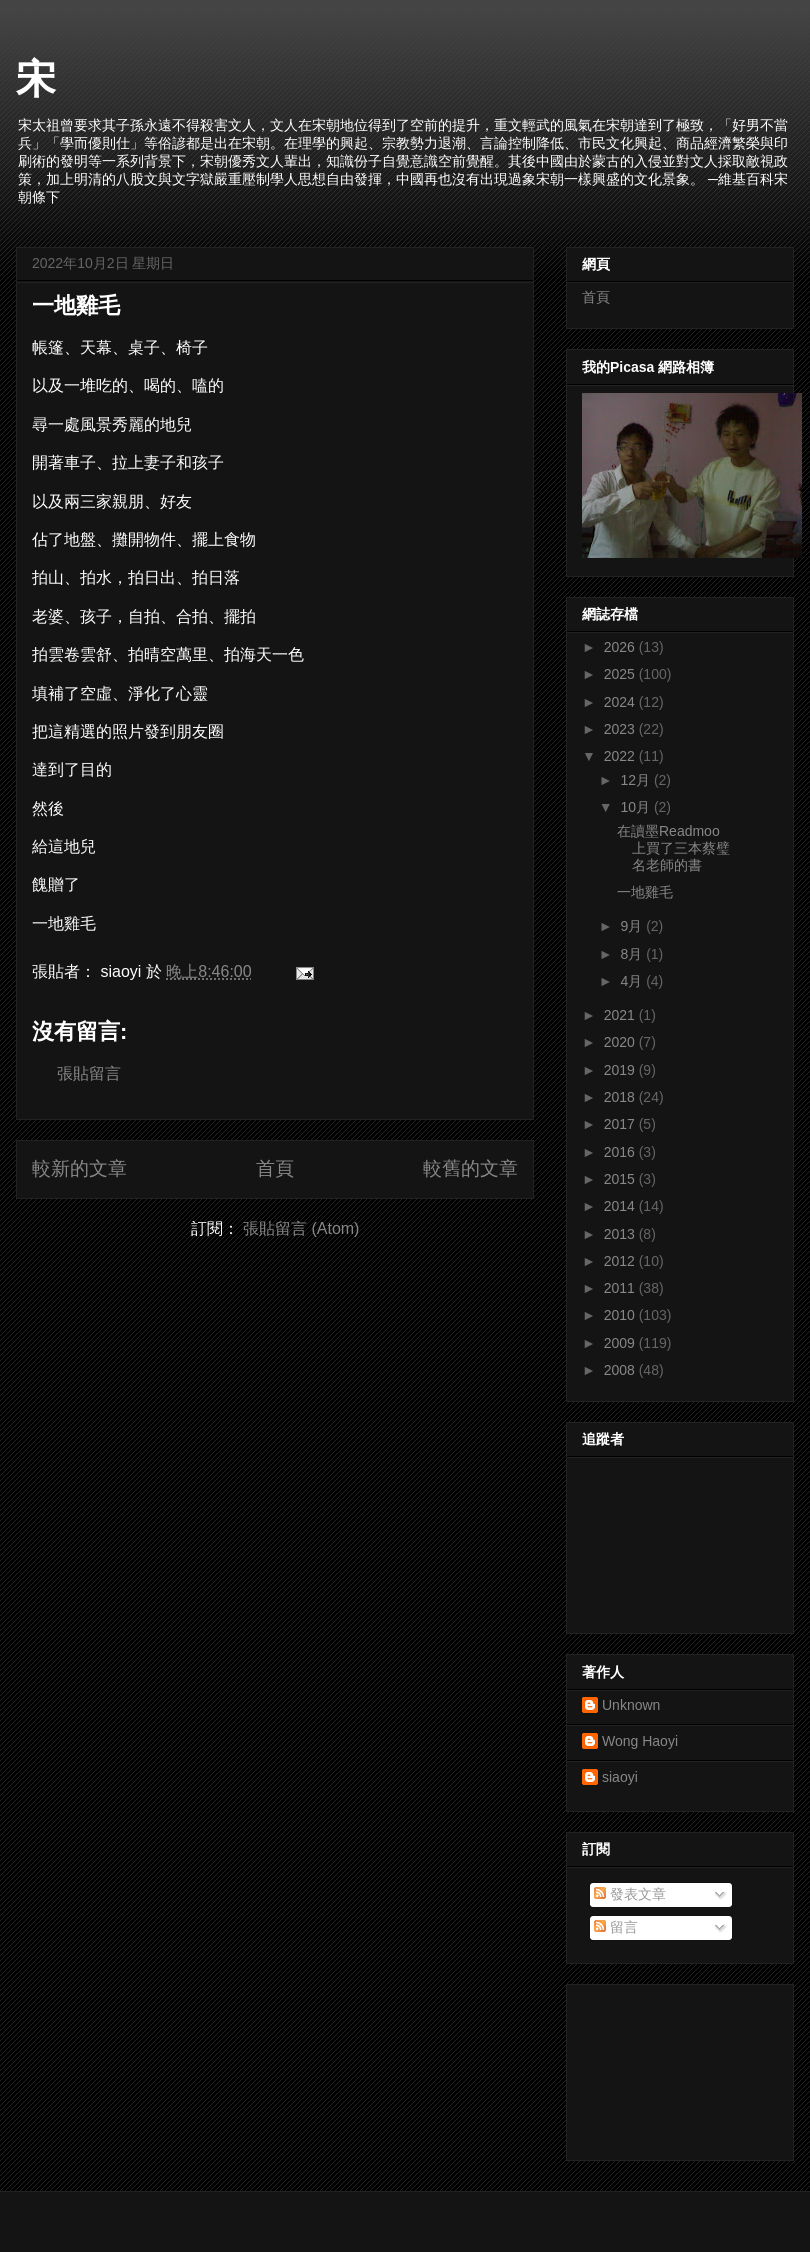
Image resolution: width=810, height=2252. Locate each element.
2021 (621, 1015)
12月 (636, 780)
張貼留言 (89, 1073)
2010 (621, 1315)
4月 (633, 981)
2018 (621, 1097)
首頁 (275, 1168)
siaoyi (620, 1777)
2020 (621, 1042)
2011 (621, 1288)
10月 (636, 807)
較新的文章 (79, 1168)
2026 (621, 647)
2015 (621, 1179)
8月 (633, 954)
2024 (621, 702)
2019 (621, 1070)
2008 (621, 1370)
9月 (633, 926)
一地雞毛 (76, 305)
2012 (621, 1261)
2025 (621, 674)
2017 (621, 1124)
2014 (621, 1206)
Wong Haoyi (640, 1741)
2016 (621, 1152)
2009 (621, 1343)
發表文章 (630, 1894)
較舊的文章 (470, 1168)
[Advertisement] (672, 2067)
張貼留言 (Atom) (301, 1228)
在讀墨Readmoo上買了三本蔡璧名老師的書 (673, 848)
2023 (621, 729)
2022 (621, 756)
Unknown (631, 1705)
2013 (621, 1234)
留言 (616, 1927)
